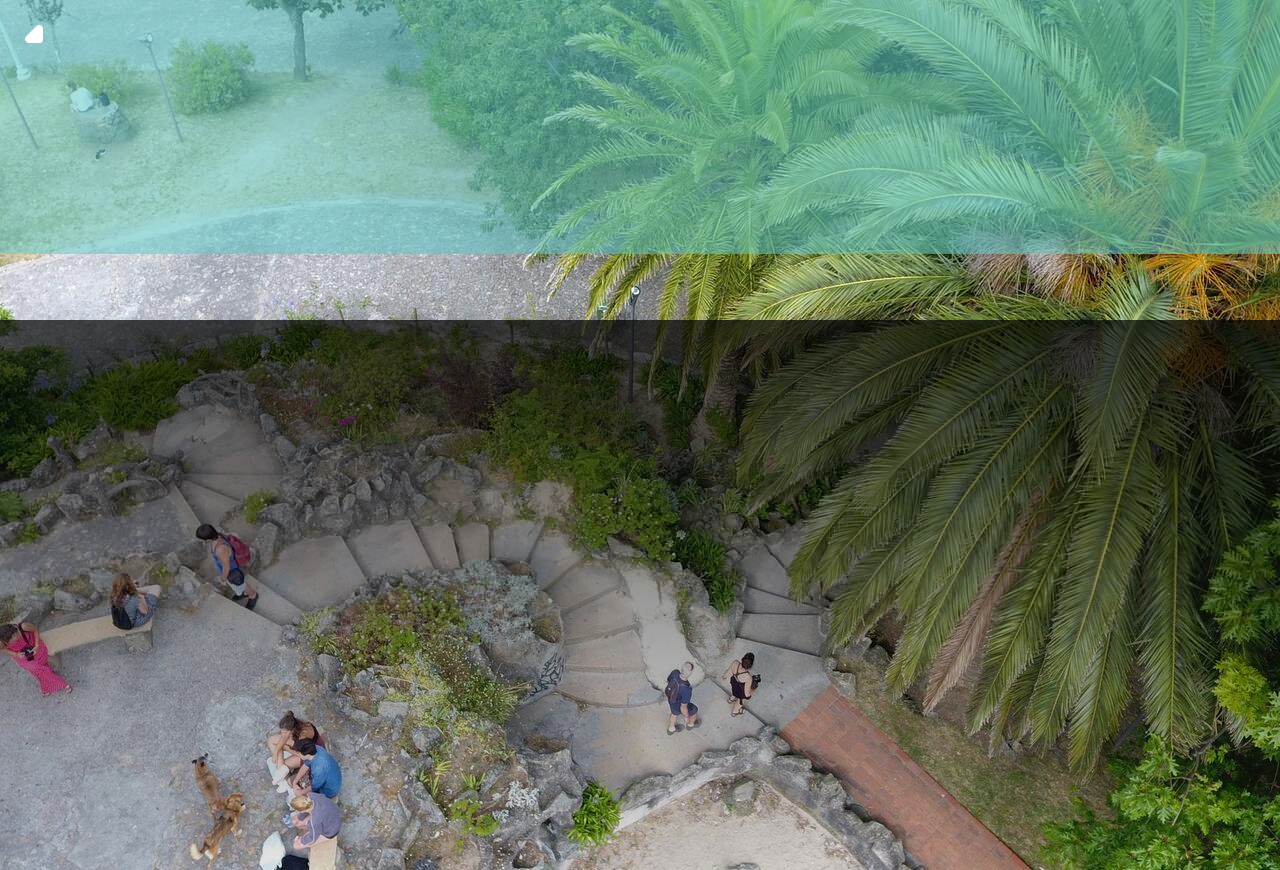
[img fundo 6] (640, 435)
